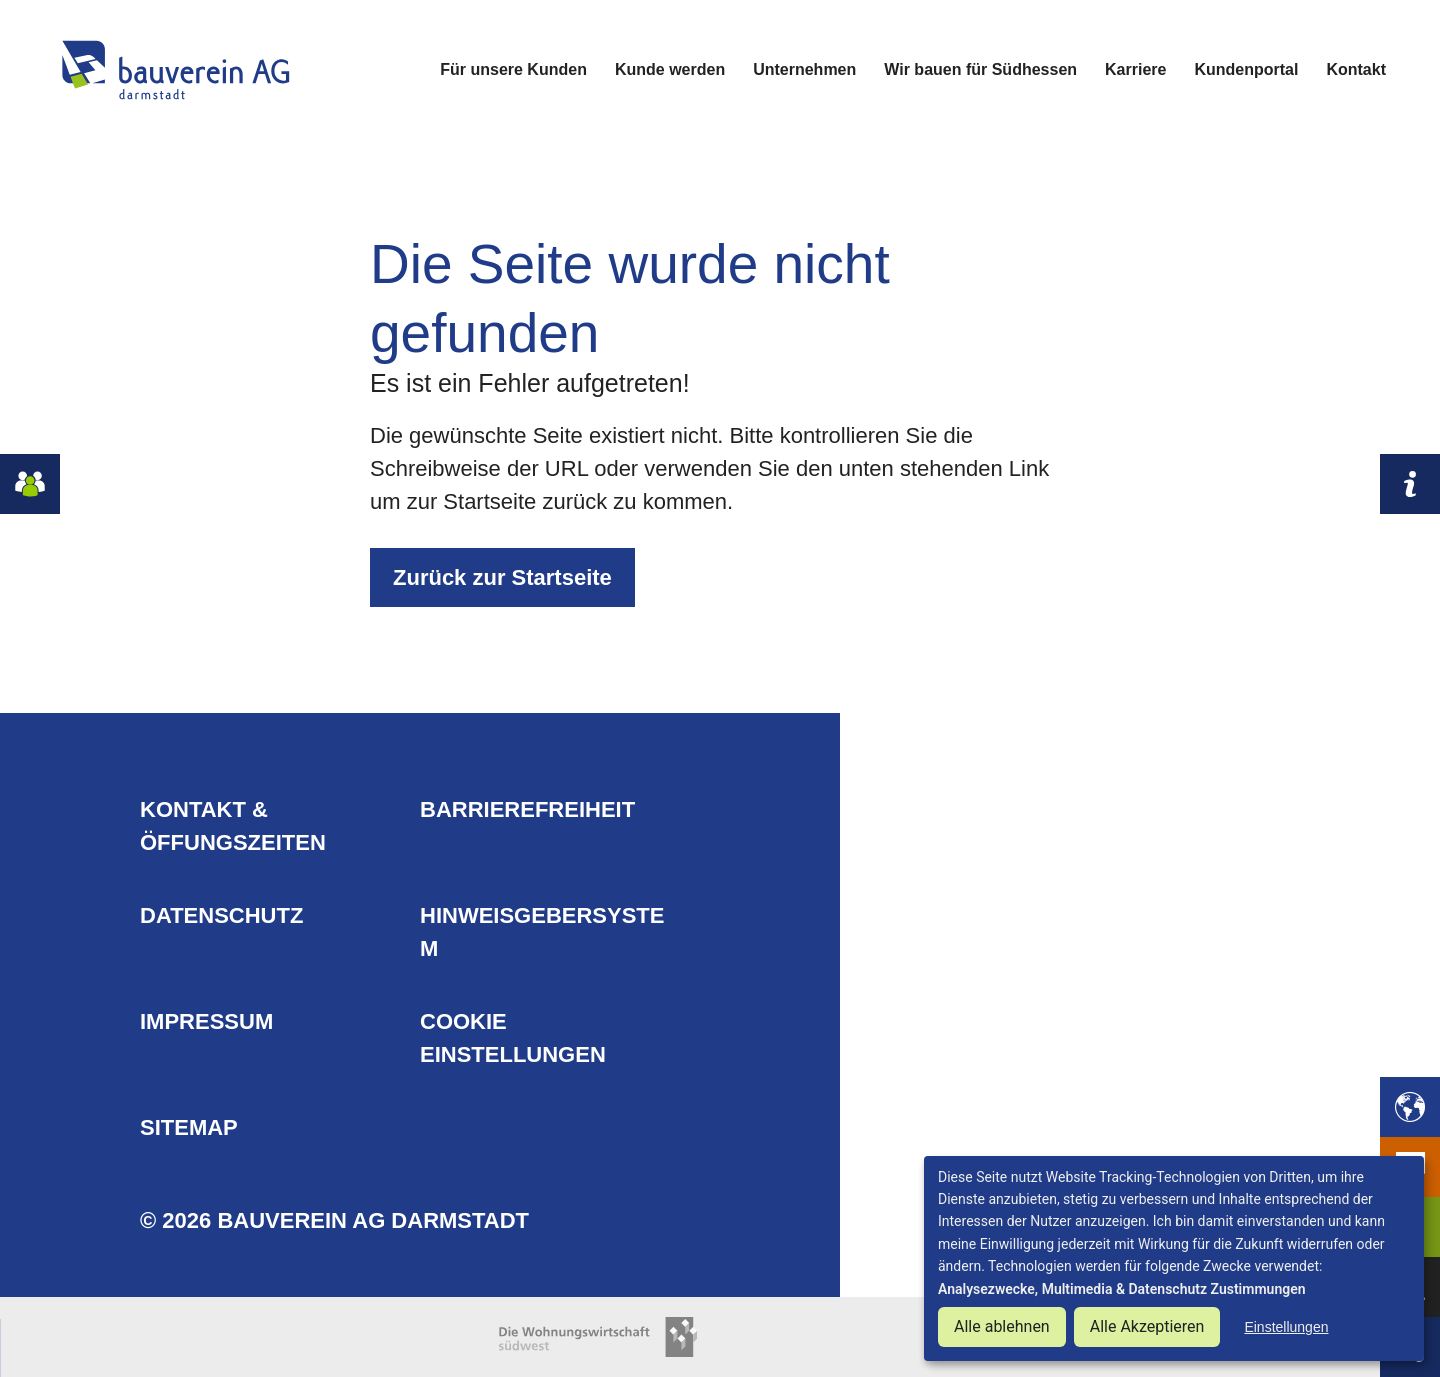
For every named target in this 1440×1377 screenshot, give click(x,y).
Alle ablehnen (1002, 1326)
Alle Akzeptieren (1147, 1326)
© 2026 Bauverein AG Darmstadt (334, 1220)
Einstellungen (1286, 1327)
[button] (1410, 1107)
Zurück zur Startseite (502, 577)
